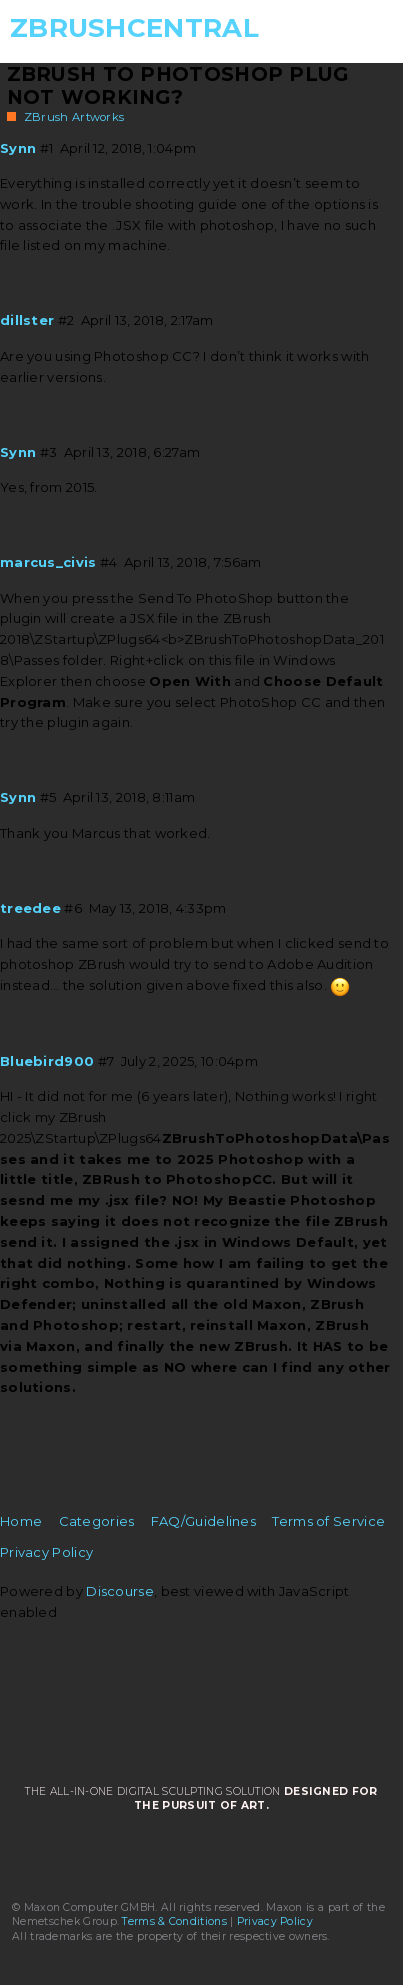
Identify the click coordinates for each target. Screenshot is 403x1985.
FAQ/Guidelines (203, 1521)
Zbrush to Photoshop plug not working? (178, 85)
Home (21, 1521)
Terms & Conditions (174, 1921)
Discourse (120, 1591)
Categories (97, 1521)
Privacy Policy (46, 1552)
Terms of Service (328, 1521)
